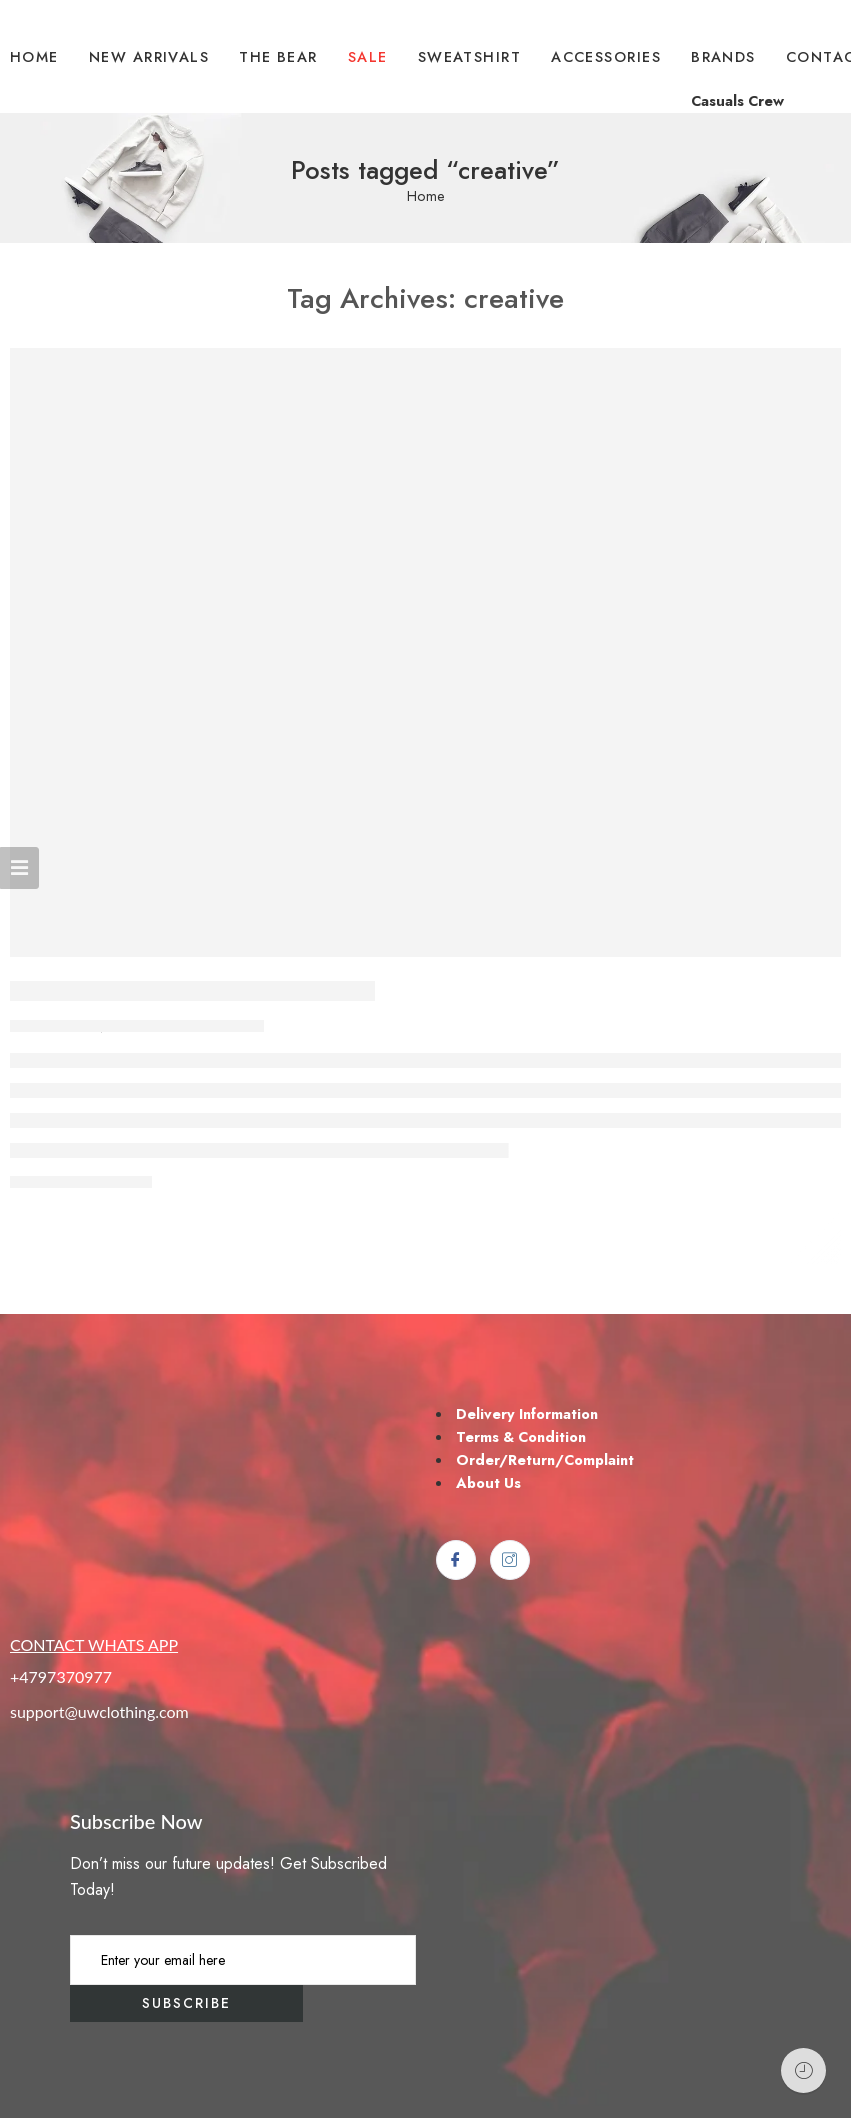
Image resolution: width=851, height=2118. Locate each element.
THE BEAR (278, 56)
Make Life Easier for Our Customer (192, 991)
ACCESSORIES (606, 56)
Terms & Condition (521, 1436)
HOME (34, 56)
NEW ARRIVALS (149, 56)
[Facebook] (456, 1560)
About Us (488, 1482)
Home (426, 196)
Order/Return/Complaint (545, 1459)
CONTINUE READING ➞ (81, 1182)
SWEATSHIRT (470, 56)
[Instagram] (510, 1560)
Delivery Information (527, 1413)
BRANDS (723, 56)
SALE (368, 56)
